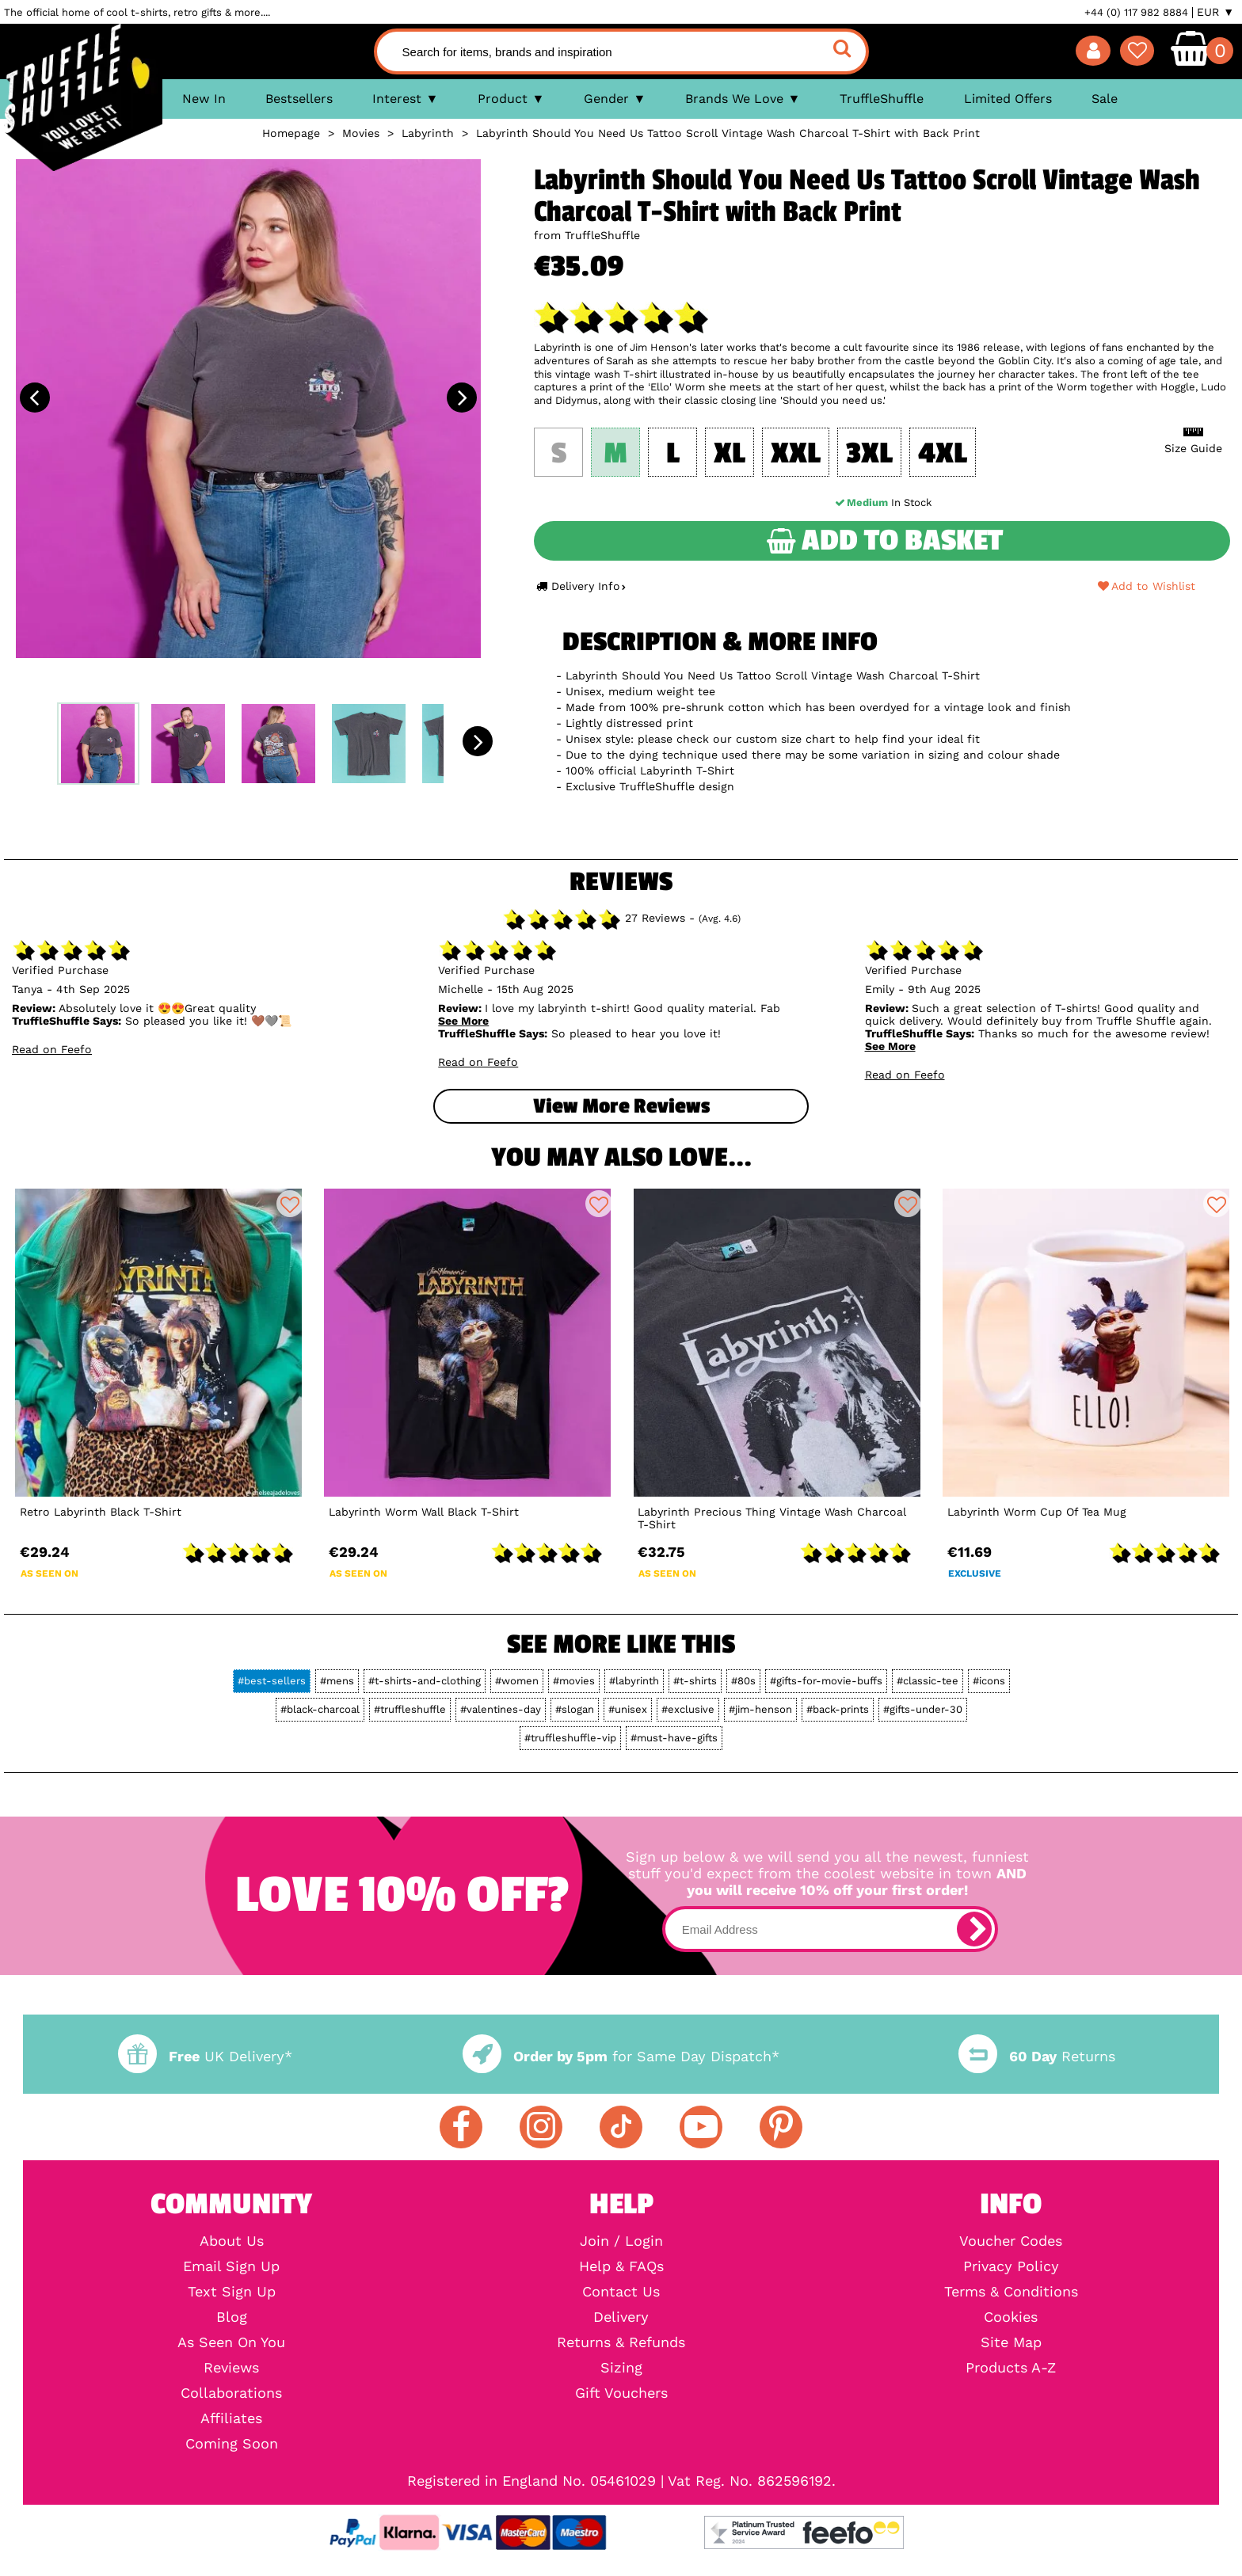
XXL (796, 453)
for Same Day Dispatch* (621, 2056)
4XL (942, 453)
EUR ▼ (1215, 11)
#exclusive (687, 1709)
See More (463, 1020)
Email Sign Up (231, 2266)
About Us (232, 2241)
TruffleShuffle (882, 98)
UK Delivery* (205, 2056)
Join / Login (621, 2241)
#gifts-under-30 (922, 1709)
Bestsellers (299, 98)
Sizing (621, 2368)
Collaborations (231, 2393)
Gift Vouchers (621, 2393)
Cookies (1011, 2317)
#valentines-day (500, 1709)
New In (204, 98)
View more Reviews (621, 1106)
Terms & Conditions (1011, 2292)
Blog (231, 2317)
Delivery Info (580, 586)
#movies (574, 1681)
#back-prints (837, 1709)
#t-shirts (695, 1681)
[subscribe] (974, 1929)
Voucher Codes (1010, 2241)
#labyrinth (634, 1681)
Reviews (231, 2368)
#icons (989, 1681)
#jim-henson (760, 1709)
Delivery (621, 2317)
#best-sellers (272, 1681)
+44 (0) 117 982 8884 (1136, 12)
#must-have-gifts (674, 1738)
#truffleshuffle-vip (570, 1738)
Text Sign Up (232, 2292)
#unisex (627, 1709)
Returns (1036, 2056)
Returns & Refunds (621, 2342)
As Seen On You (231, 2342)
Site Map (1011, 2342)
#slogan (574, 1709)
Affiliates (231, 2418)
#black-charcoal (320, 1709)
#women (517, 1681)
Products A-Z (1011, 2368)
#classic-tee (927, 1681)
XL (729, 453)
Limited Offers (1008, 98)
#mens (337, 1681)
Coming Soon (231, 2444)
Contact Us (621, 2292)
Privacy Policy (1011, 2266)
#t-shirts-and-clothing (424, 1681)
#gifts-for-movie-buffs (826, 1681)
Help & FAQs (621, 2266)
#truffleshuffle (410, 1709)
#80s (743, 1681)
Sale (1105, 98)
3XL (869, 453)
